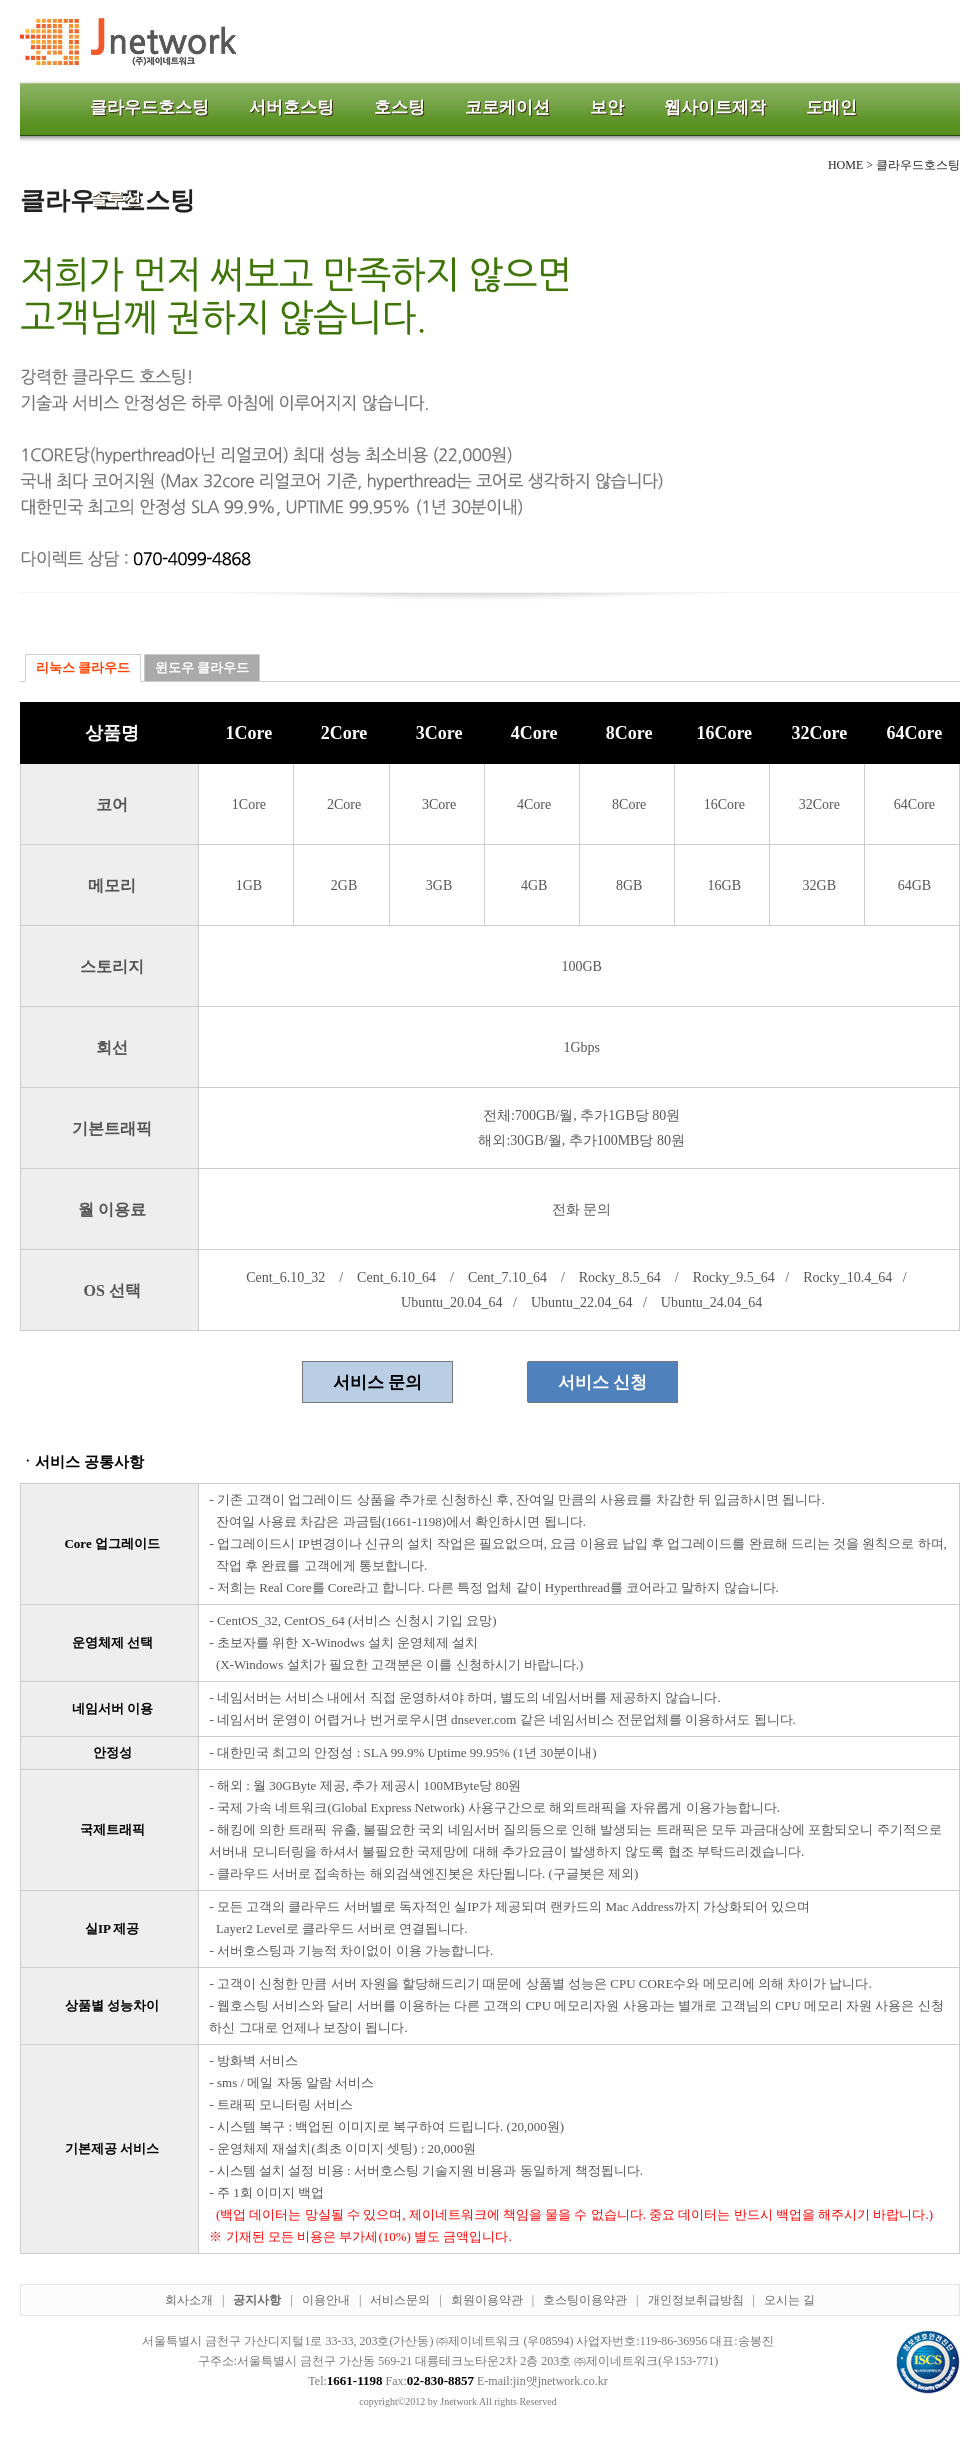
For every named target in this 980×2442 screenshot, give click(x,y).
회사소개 (189, 2300)
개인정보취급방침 (696, 2300)
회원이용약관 (487, 2300)
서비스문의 (400, 2300)
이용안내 (326, 2300)
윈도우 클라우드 (202, 667)
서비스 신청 (602, 1382)
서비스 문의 (377, 1382)
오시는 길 (789, 2300)
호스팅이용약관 (585, 2300)
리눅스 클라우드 (83, 667)
